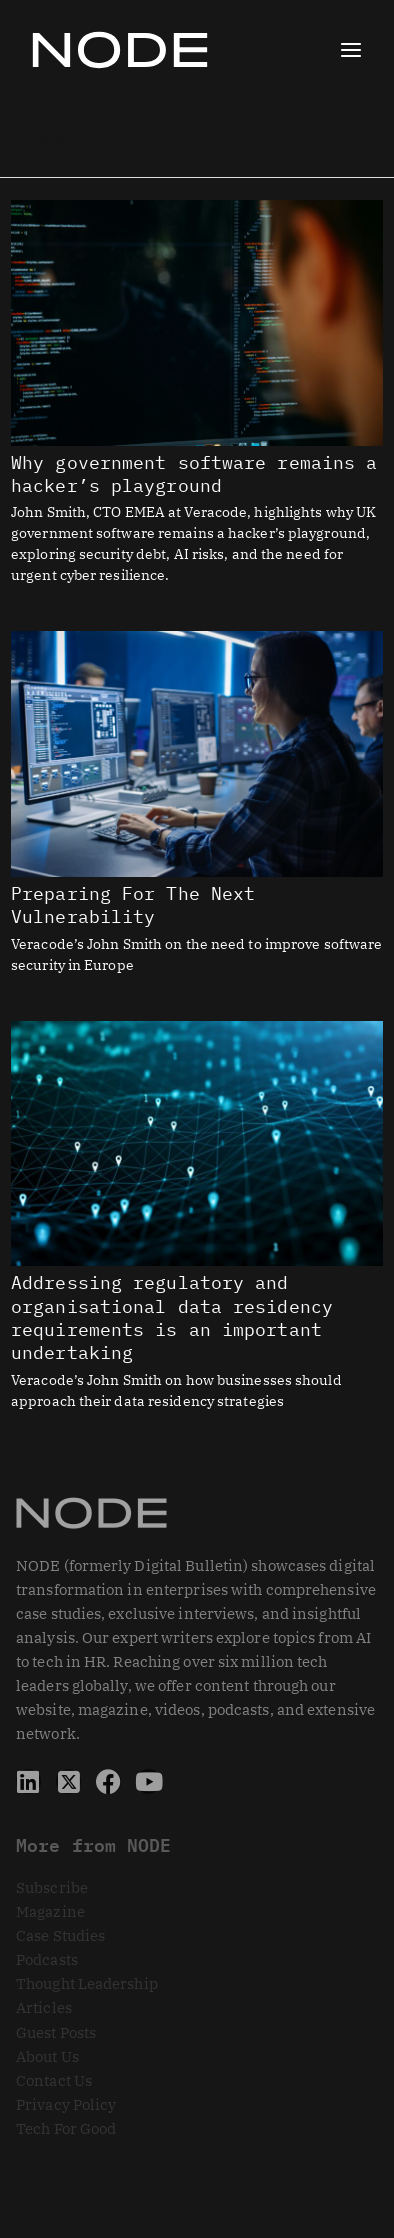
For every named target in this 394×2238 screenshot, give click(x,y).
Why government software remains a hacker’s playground (194, 474)
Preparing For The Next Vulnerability (133, 905)
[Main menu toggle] (351, 50)
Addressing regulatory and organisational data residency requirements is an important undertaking (172, 1317)
